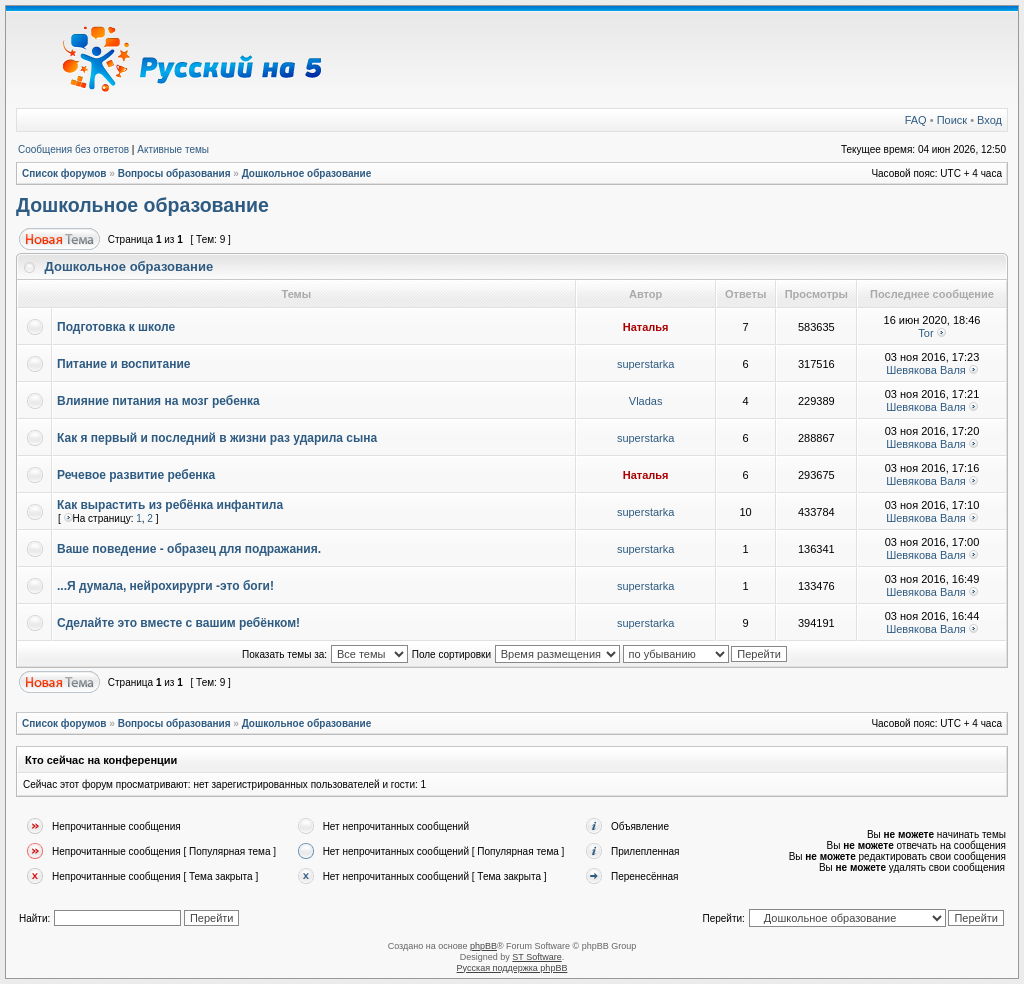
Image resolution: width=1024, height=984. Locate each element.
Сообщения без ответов (73, 149)
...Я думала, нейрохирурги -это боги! (165, 586)
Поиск (952, 120)
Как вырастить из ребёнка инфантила (170, 505)
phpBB (483, 946)
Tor (925, 333)
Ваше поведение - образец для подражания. (189, 549)
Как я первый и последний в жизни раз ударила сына (217, 438)
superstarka (645, 364)
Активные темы (173, 149)
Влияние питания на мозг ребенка (158, 401)
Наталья (646, 327)
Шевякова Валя (926, 370)
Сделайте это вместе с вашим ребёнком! (178, 623)
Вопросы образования (174, 173)
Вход (989, 120)
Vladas (646, 401)
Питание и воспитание (123, 364)
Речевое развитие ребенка (136, 475)
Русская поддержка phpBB (512, 968)
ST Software (536, 957)
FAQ (916, 120)
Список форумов (64, 173)
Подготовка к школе (116, 327)
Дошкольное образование (307, 173)
